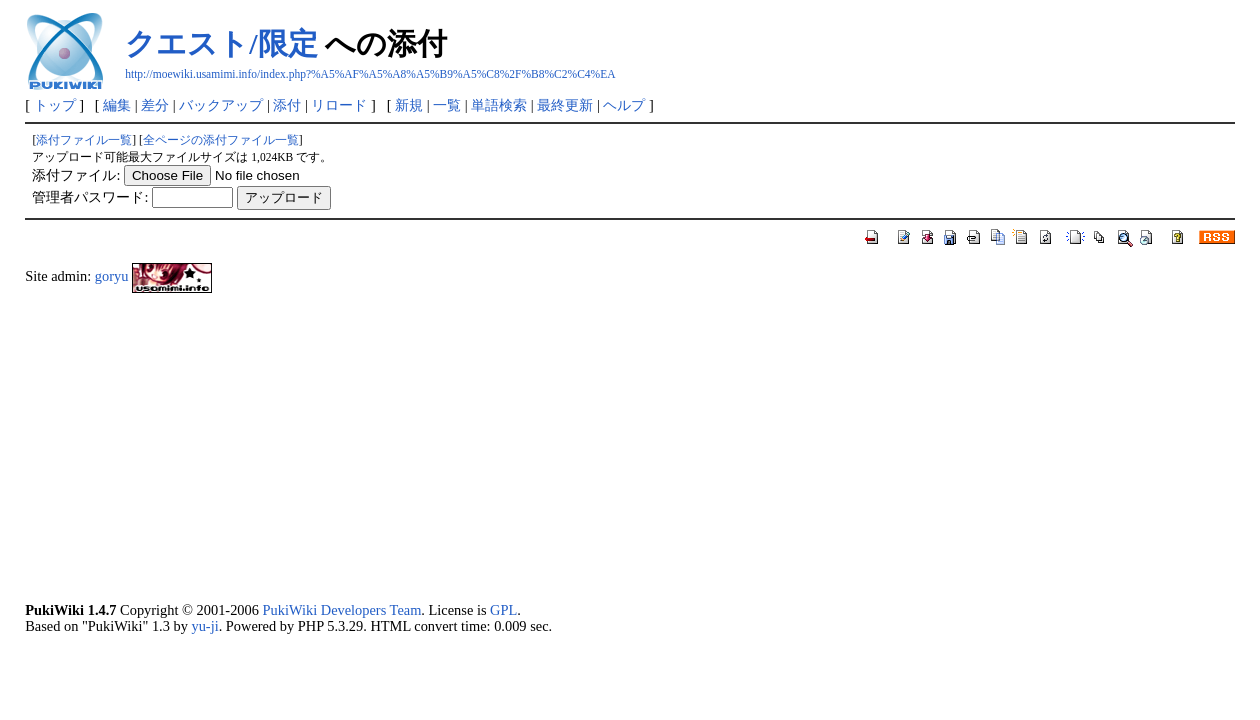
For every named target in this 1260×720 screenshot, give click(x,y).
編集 (117, 105)
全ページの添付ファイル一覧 (221, 140)
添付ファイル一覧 (84, 140)
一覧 (447, 105)
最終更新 (565, 105)
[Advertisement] (625, 447)
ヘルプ (624, 105)
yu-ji (204, 626)
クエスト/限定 (221, 43)
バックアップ (221, 105)
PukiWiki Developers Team (342, 610)
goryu (112, 276)
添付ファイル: (76, 175)
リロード (339, 105)
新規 (409, 105)
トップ (55, 105)
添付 (287, 105)
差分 (155, 105)
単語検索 (499, 105)
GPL (503, 610)
